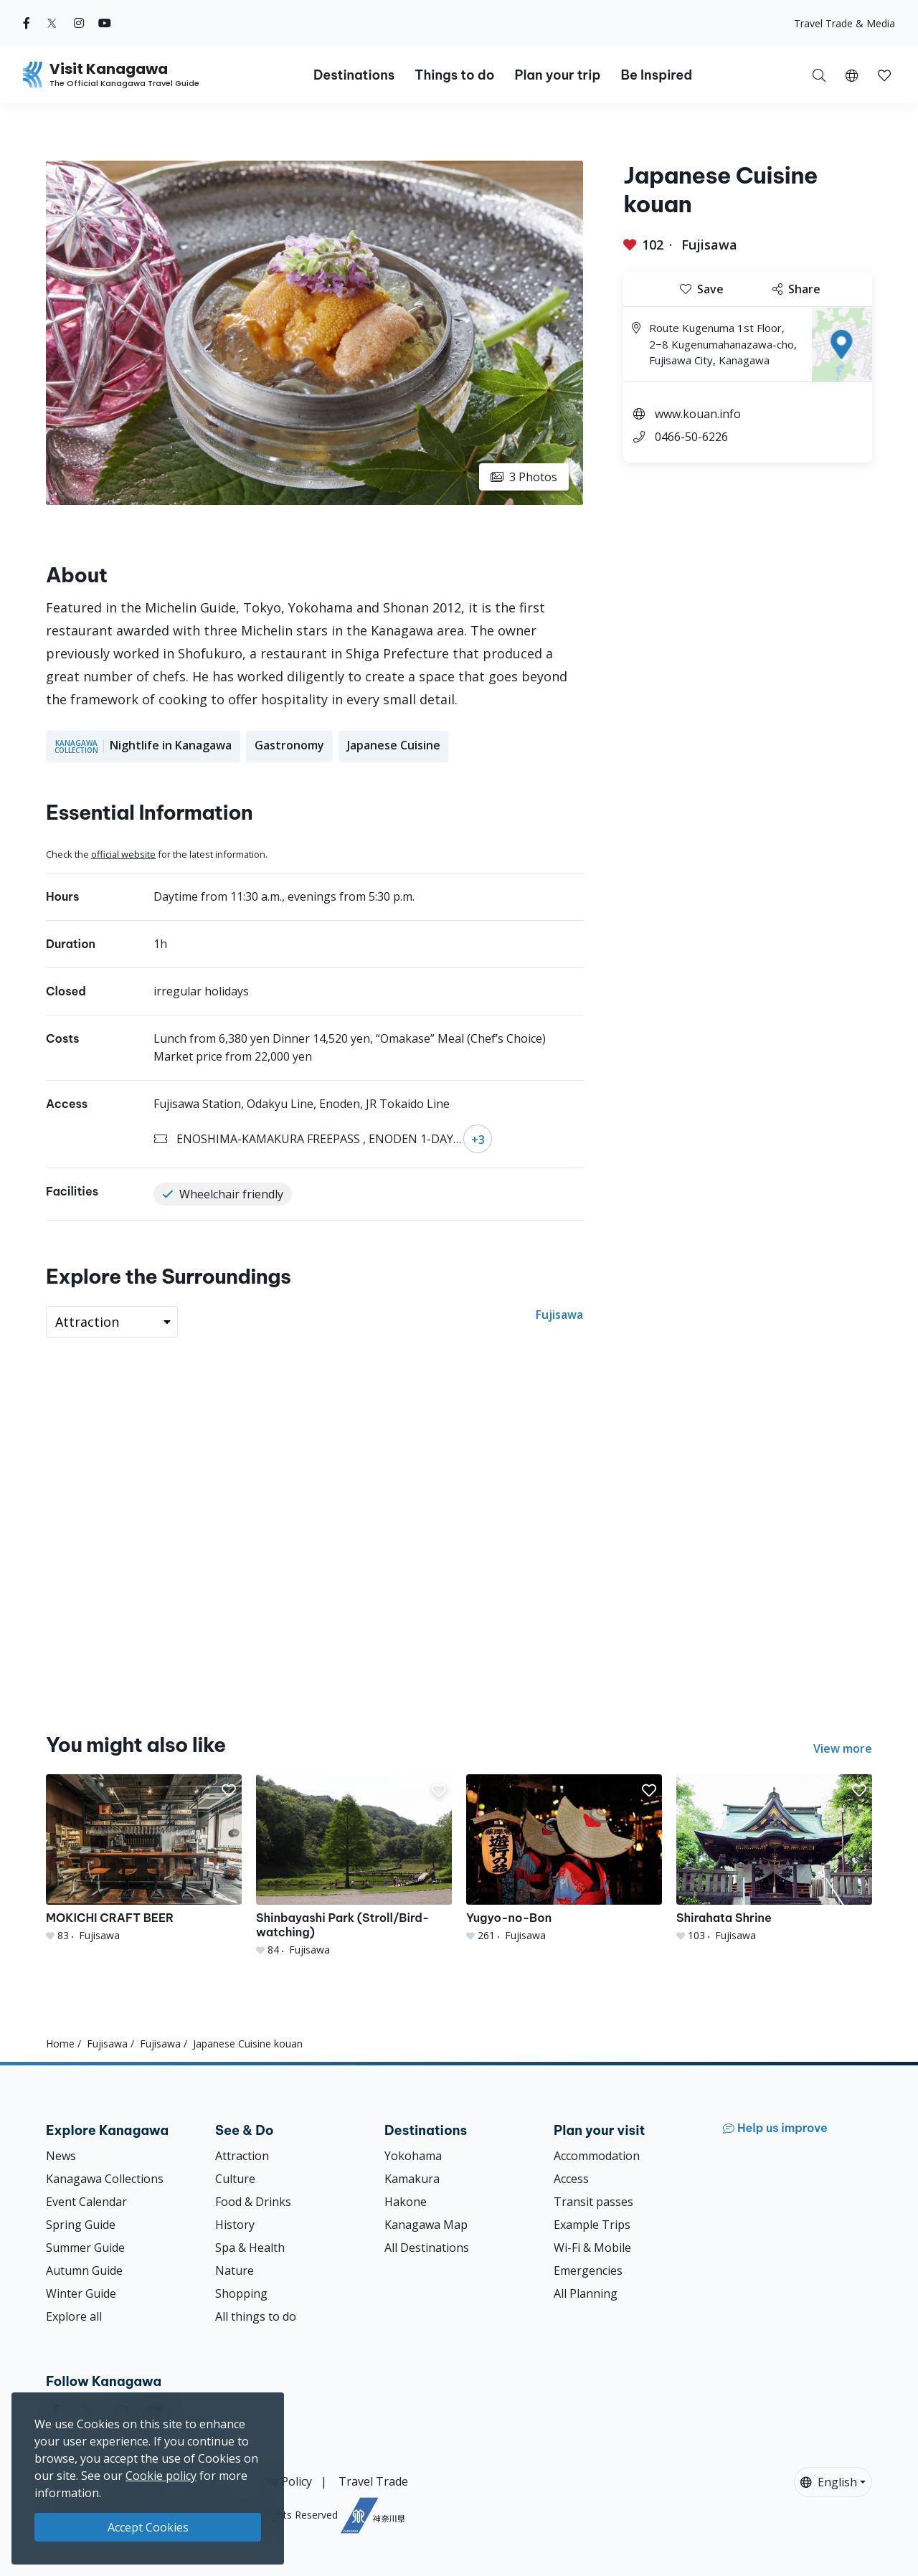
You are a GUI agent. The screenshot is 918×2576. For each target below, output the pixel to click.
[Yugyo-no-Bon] (564, 1858)
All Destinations (426, 2247)
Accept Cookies (148, 2527)
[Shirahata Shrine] (774, 1858)
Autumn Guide (84, 2270)
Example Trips (592, 2224)
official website (123, 854)
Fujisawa (709, 244)
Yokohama (413, 2156)
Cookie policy (161, 2475)
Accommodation (597, 2156)
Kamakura (412, 2179)
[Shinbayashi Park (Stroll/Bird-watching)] (354, 1865)
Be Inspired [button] (656, 75)
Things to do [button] (454, 75)
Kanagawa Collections (105, 2179)
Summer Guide (85, 2247)
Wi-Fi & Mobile (592, 2247)
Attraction (242, 2156)
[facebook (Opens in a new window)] (26, 23)
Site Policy (285, 2481)
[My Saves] (884, 74)
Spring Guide (80, 2224)
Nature (234, 2270)
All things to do (255, 2316)
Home (60, 2043)
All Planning (585, 2293)
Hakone (405, 2202)
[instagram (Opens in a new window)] (79, 23)
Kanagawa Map (426, 2224)
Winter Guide (81, 2293)
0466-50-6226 (691, 437)
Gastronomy (289, 745)
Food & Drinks (253, 2202)
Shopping (241, 2293)
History (235, 2224)
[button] (852, 74)
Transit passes (593, 2202)
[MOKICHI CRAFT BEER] (144, 1858)
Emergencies (588, 2270)
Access (571, 2179)
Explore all (74, 2316)
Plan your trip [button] (557, 75)
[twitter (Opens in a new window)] (52, 23)
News (61, 2156)
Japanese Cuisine (393, 745)
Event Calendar (86, 2202)
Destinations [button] (353, 75)
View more (842, 1748)
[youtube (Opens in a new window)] (104, 23)
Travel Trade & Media (844, 23)
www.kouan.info (698, 414)
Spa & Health (250, 2247)
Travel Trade (373, 2481)
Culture (235, 2179)
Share (796, 289)
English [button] (828, 2482)
